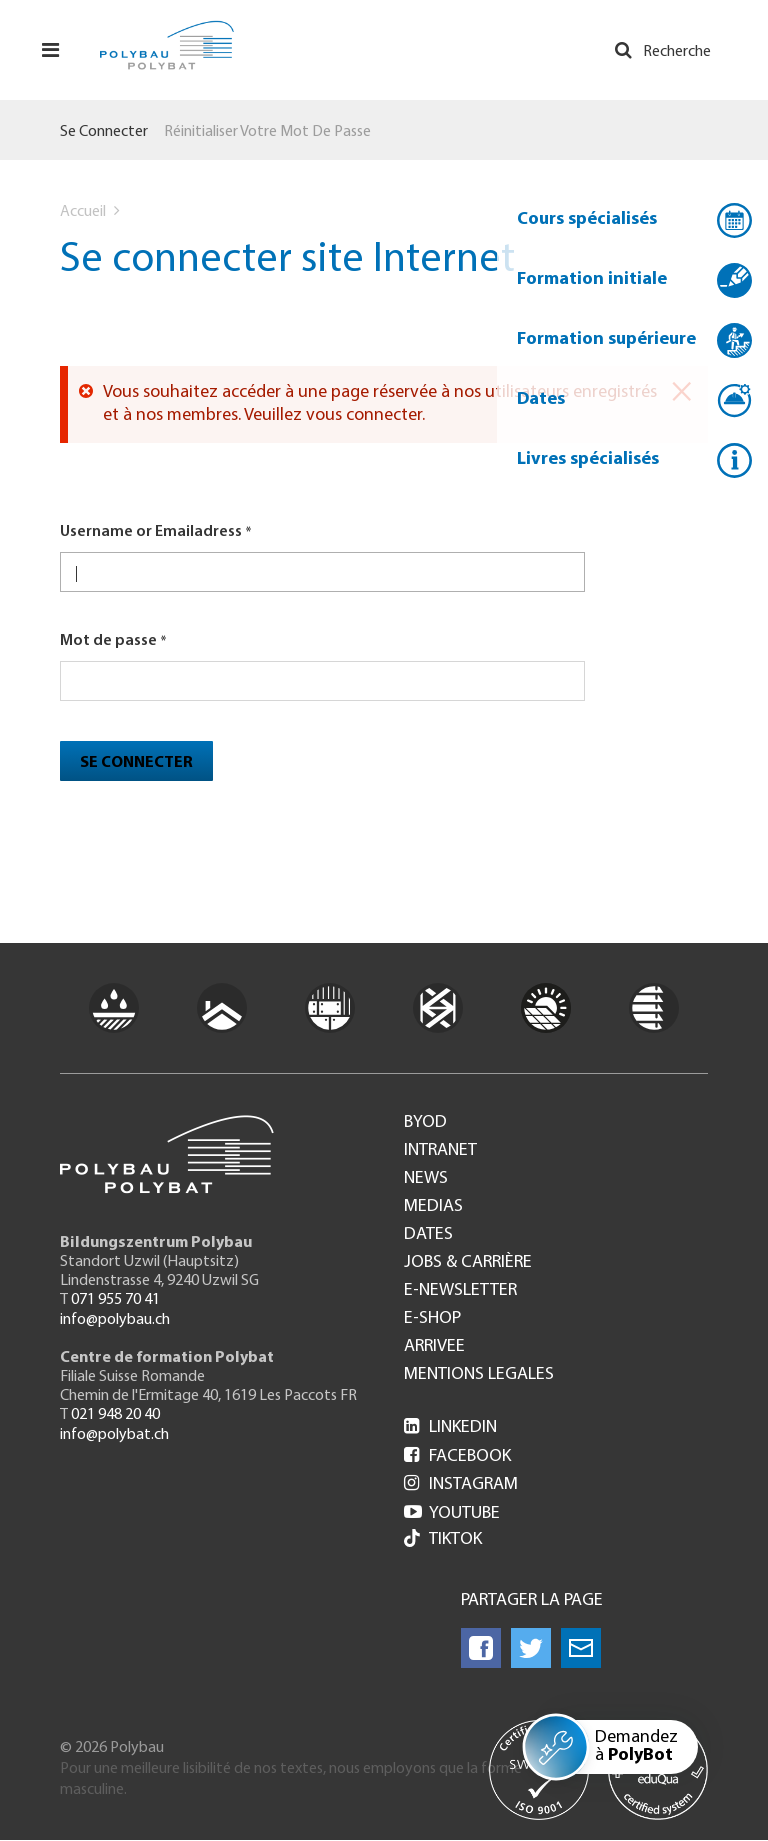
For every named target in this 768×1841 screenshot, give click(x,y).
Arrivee (434, 1347)
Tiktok (443, 1540)
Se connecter (104, 132)
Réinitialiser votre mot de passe (267, 132)
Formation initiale (592, 279)
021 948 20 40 (115, 1415)
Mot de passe (108, 641)
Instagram (461, 1484)
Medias (433, 1207)
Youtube (452, 1513)
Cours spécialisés (587, 219)
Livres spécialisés (588, 459)
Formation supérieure (606, 339)
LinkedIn (450, 1427)
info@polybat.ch (114, 1435)
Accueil (83, 212)
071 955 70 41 (115, 1300)
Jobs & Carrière (468, 1263)
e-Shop (432, 1319)
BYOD (425, 1123)
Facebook (457, 1456)
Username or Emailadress (151, 532)
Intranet (440, 1151)
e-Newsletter (460, 1291)
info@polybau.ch (115, 1320)
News (426, 1179)
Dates (541, 399)
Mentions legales (479, 1375)
